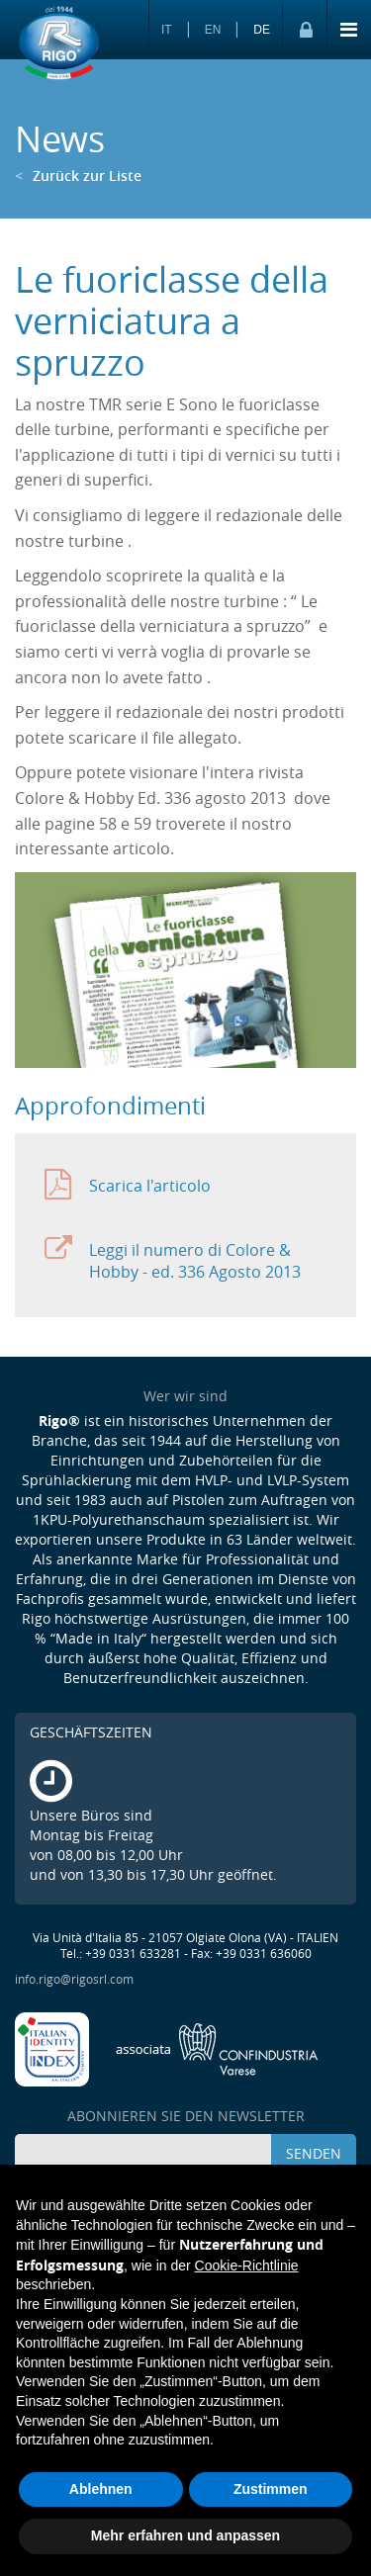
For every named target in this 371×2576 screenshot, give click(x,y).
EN (213, 30)
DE (261, 30)
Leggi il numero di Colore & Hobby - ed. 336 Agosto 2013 (173, 1257)
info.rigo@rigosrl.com (74, 1979)
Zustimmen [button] (270, 2489)
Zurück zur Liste (78, 175)
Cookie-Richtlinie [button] (247, 2265)
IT (166, 30)
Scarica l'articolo (128, 1185)
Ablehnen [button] (101, 2489)
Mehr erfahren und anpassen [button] (185, 2535)
